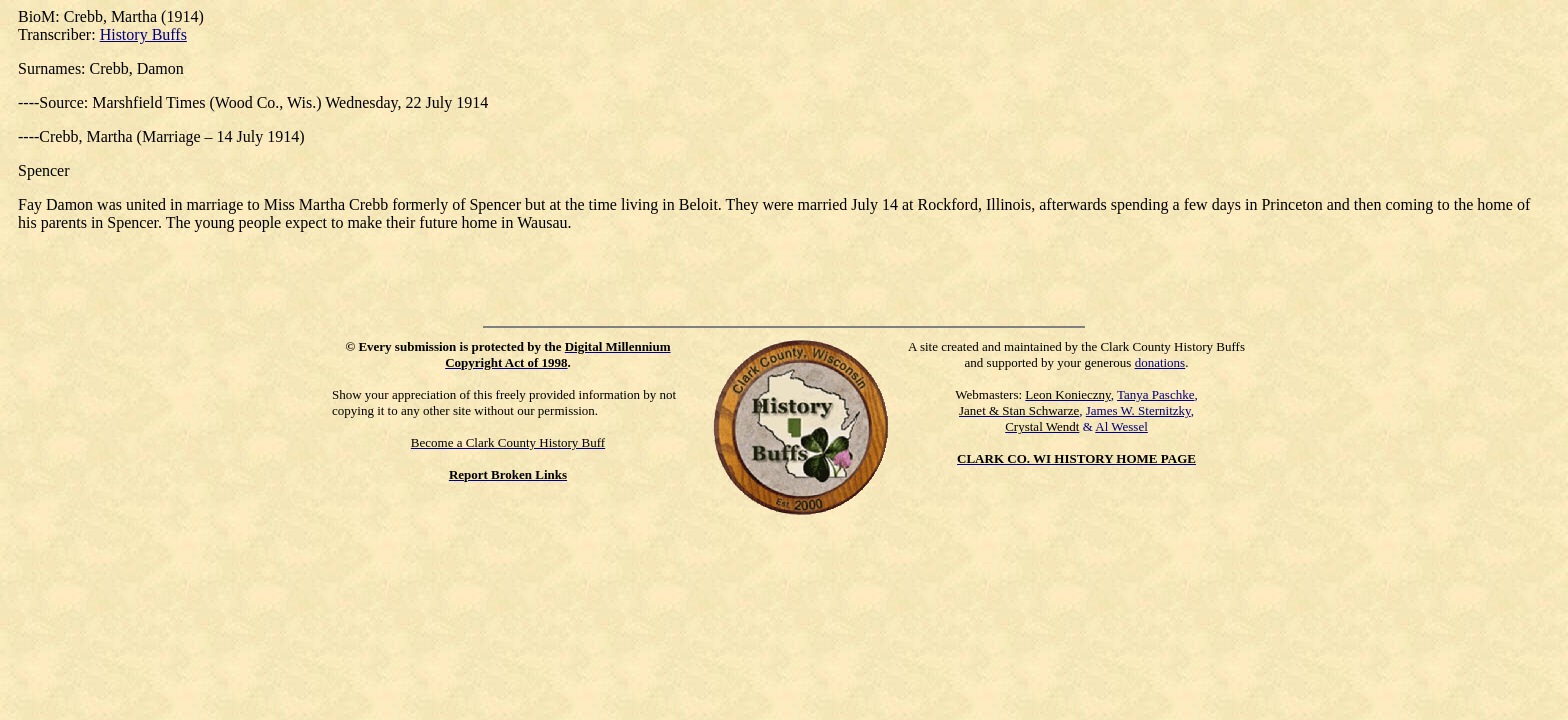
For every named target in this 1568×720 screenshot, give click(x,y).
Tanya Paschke (1155, 394)
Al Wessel (1121, 426)
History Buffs (143, 34)
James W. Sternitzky (1138, 410)
